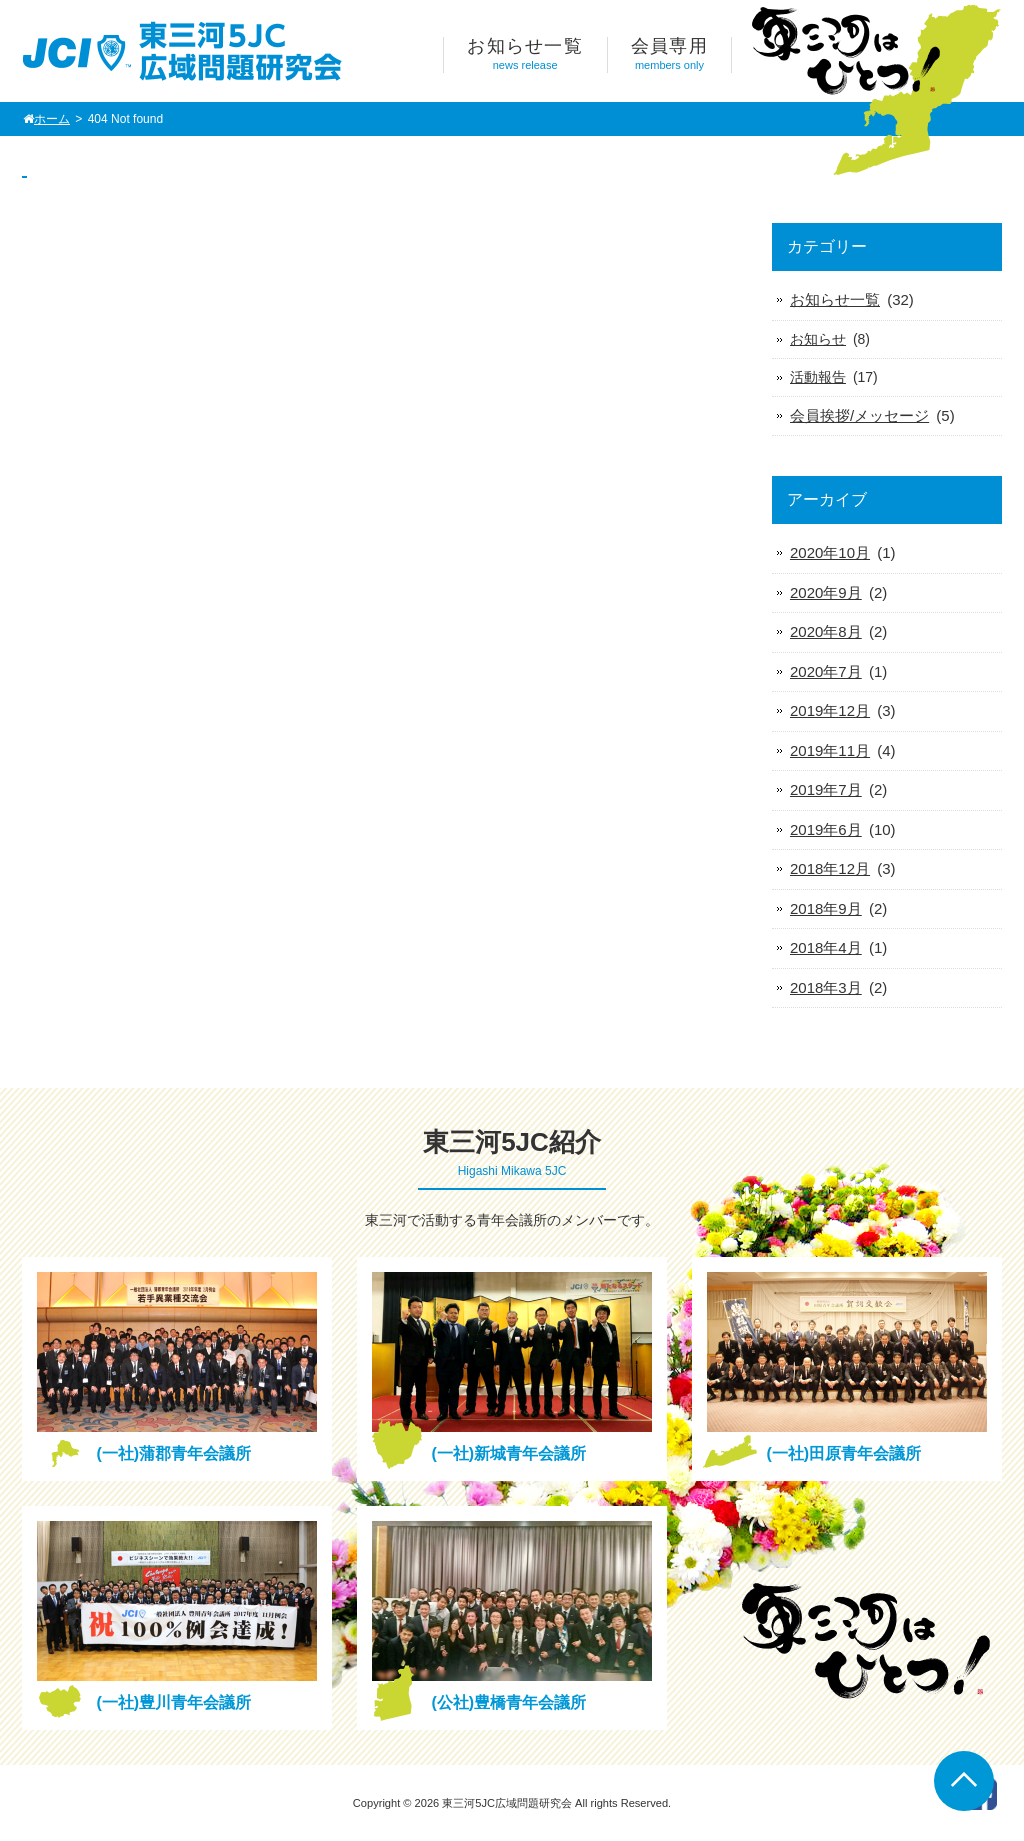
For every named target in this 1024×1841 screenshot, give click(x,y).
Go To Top (964, 1781)
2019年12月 (830, 710)
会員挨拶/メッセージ (859, 415)
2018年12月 (830, 868)
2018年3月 (826, 987)
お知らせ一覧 (835, 299)
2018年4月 (826, 947)
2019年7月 (826, 789)
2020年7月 (826, 671)
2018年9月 (826, 908)
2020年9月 (826, 592)
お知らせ (818, 339)
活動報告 (818, 377)
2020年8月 (826, 631)
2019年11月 (830, 750)
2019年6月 (826, 829)
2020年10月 (830, 552)
